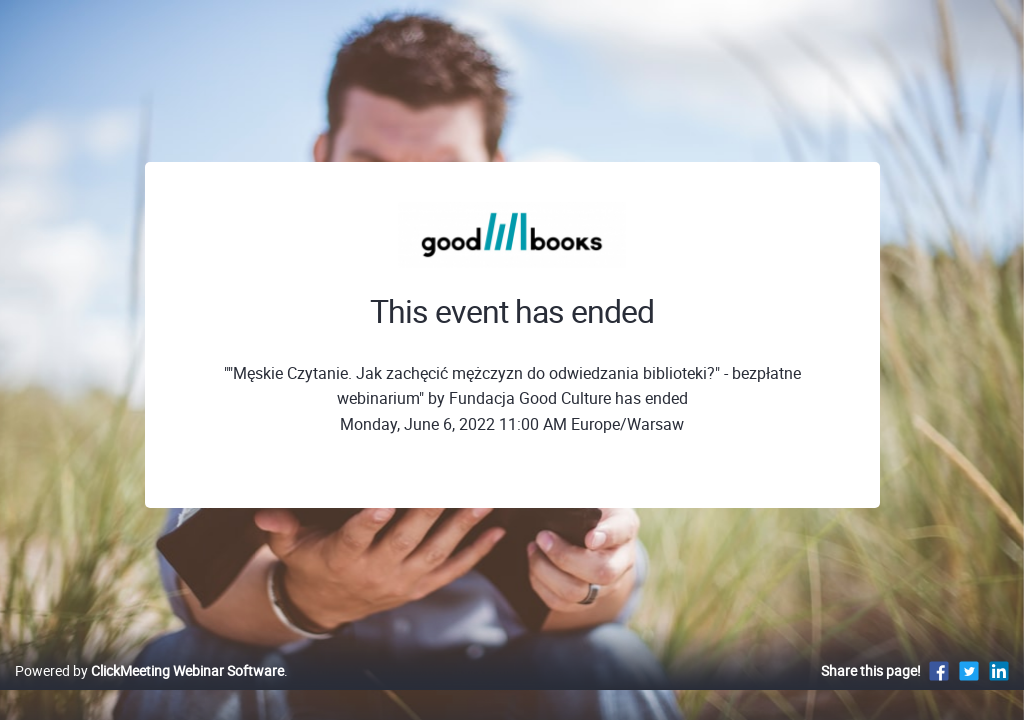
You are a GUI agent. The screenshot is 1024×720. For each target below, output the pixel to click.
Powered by (149, 691)
